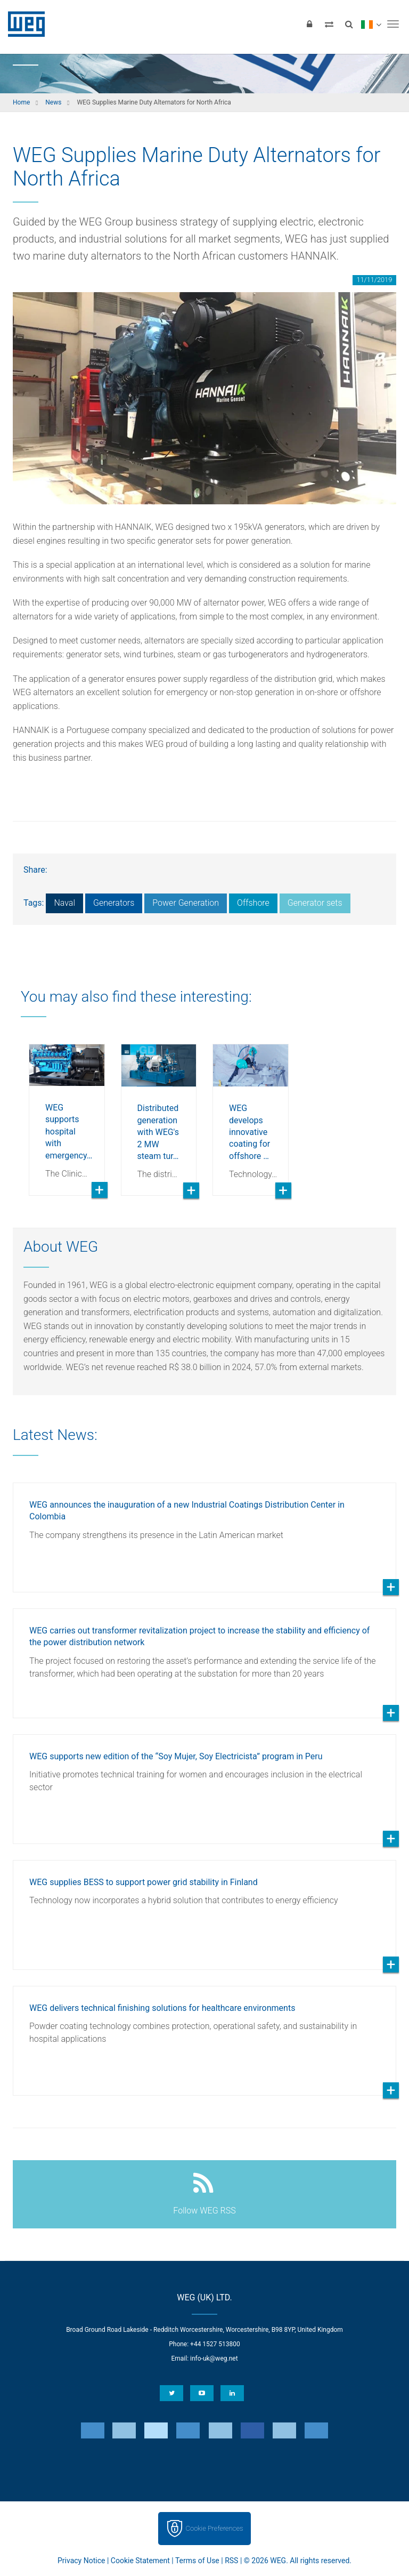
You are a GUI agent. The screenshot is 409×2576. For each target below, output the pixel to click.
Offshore (253, 903)
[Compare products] (329, 24)
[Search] (349, 24)
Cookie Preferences (214, 2528)
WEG (22, 24)
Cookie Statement (140, 2560)
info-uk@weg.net (214, 2358)
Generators (113, 903)
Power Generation (185, 903)
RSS (231, 2560)
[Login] (309, 24)
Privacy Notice (81, 2560)
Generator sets (315, 903)
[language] (371, 24)
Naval (64, 903)
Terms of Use (197, 2560)
